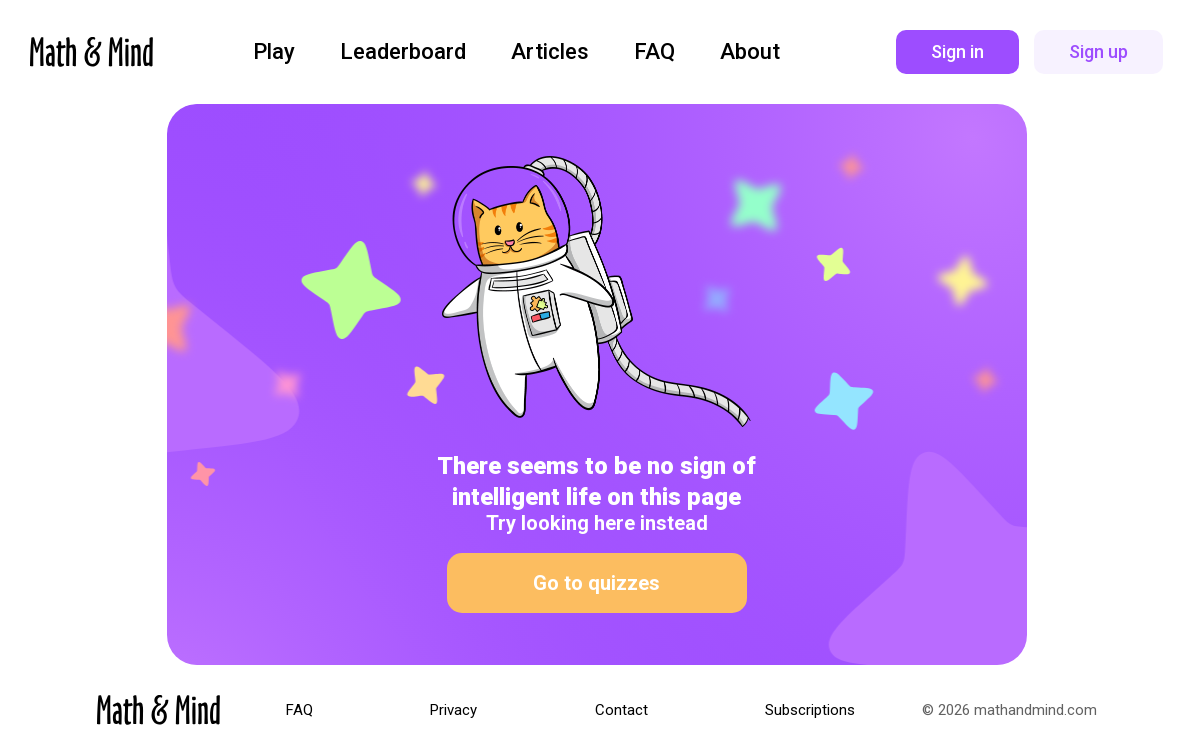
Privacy (453, 710)
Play (274, 52)
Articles (550, 52)
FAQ (654, 52)
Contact (621, 710)
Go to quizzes (596, 583)
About (750, 52)
